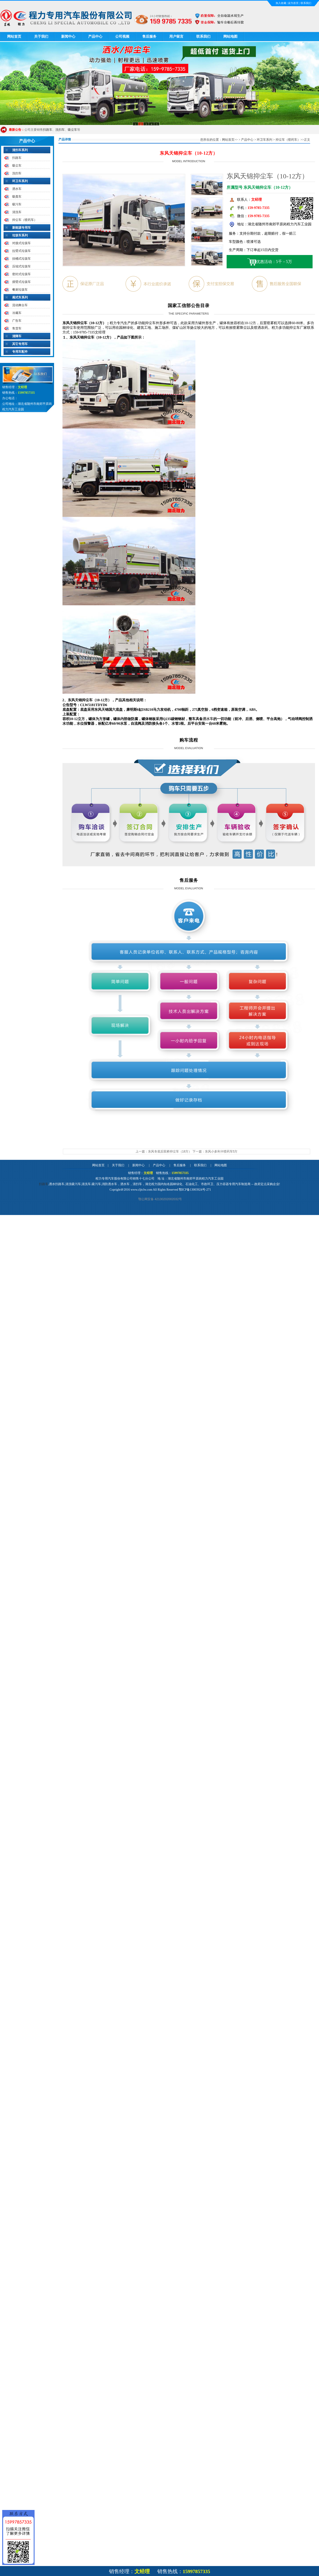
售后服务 (149, 36)
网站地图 (230, 36)
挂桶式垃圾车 (21, 258)
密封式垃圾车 (21, 274)
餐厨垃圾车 (20, 289)
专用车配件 (20, 351)
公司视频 (122, 36)
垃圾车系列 (20, 235)
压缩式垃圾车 (21, 266)
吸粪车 (16, 196)
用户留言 (176, 36)
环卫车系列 (20, 181)
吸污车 (16, 204)
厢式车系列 (20, 297)
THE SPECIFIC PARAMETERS (189, 313)
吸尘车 (72, 129)
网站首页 (14, 36)
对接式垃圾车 (21, 243)
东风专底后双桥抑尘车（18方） (170, 1151)
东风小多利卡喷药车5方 (221, 1151)
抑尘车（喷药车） (24, 220)
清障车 (16, 336)
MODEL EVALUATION (188, 748)
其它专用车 (20, 344)
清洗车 (16, 212)
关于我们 (41, 36)
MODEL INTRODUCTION (188, 161)
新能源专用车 (21, 227)
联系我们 (306, 3)
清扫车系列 (20, 150)
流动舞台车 (20, 305)
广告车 (16, 320)
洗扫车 (60, 129)
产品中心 (95, 36)
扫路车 (47, 129)
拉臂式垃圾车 (21, 251)
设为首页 (293, 3)
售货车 (16, 328)
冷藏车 (16, 313)
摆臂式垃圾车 (21, 282)
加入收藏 (281, 3)
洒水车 (16, 189)
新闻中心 (68, 36)
